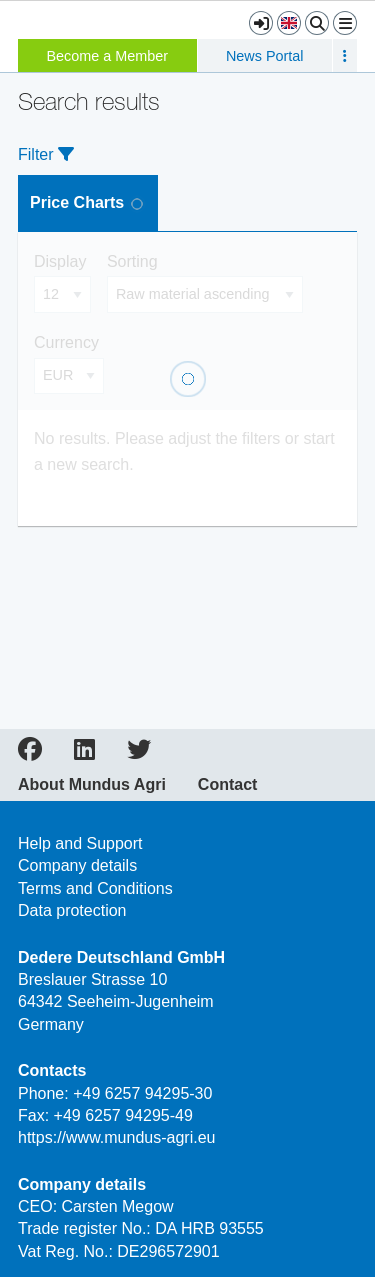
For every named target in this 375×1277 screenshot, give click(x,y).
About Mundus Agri (92, 785)
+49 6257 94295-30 (142, 1093)
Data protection (72, 910)
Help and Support (80, 843)
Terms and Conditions (95, 888)
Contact (228, 785)
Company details (77, 865)
